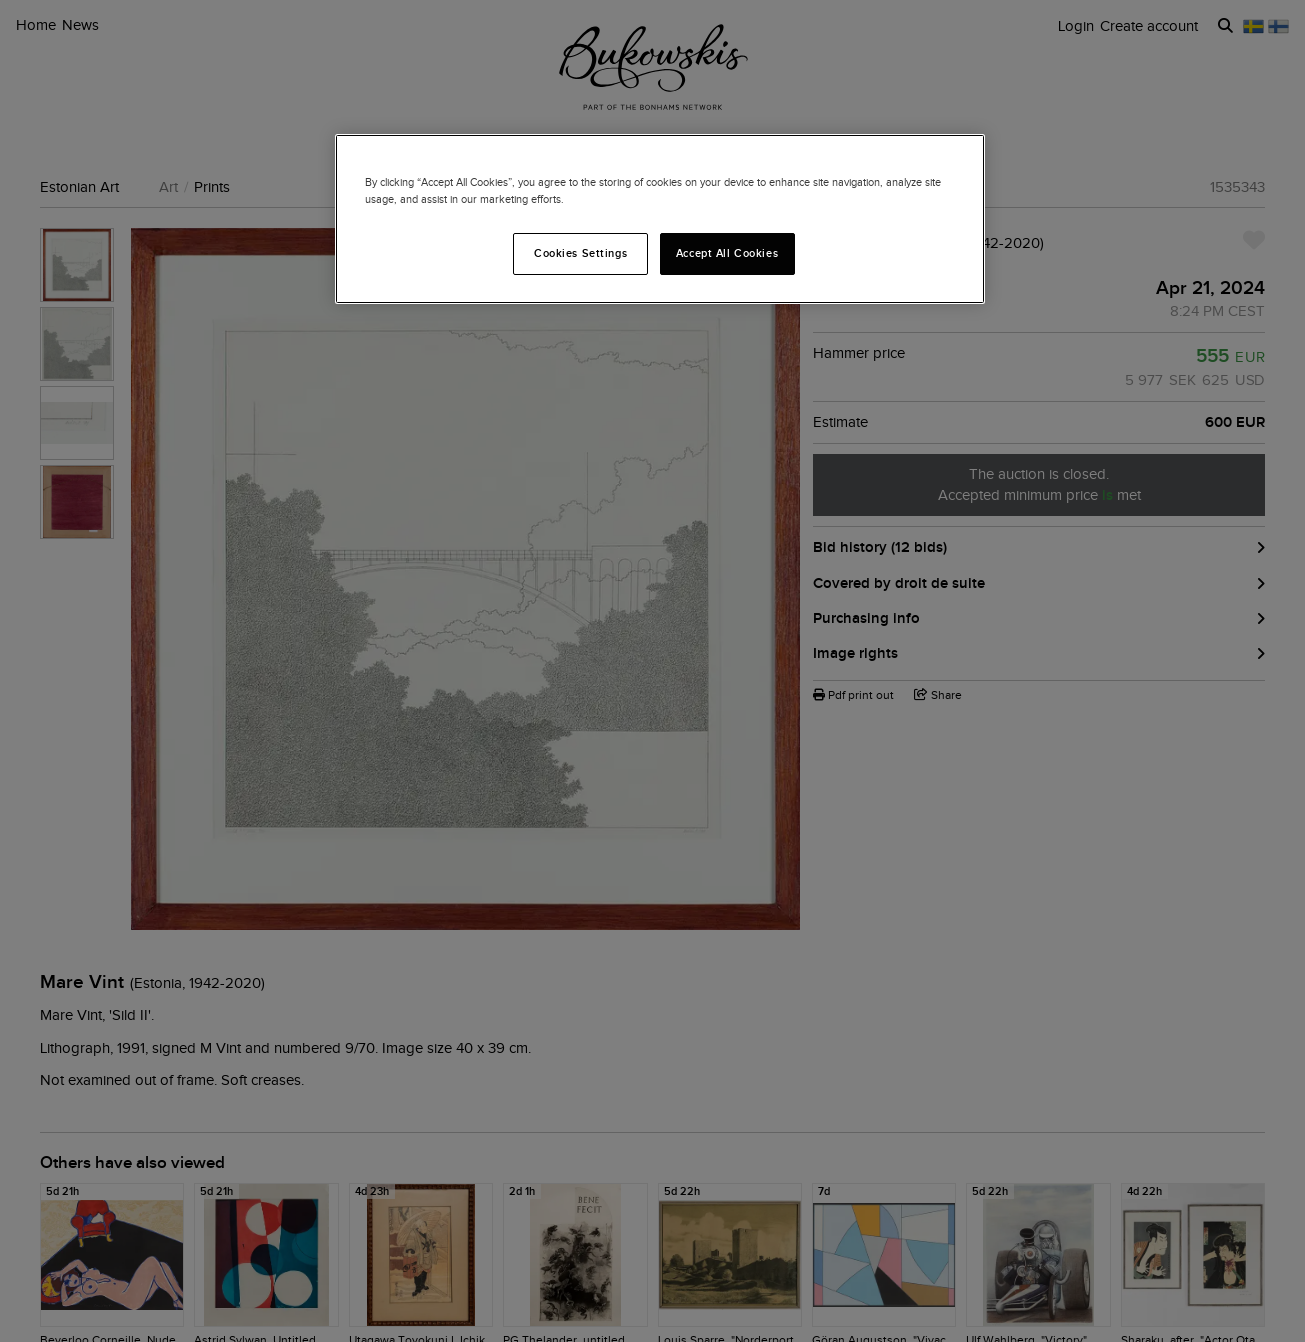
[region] (660, 219)
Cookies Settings (580, 253)
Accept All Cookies (727, 253)
